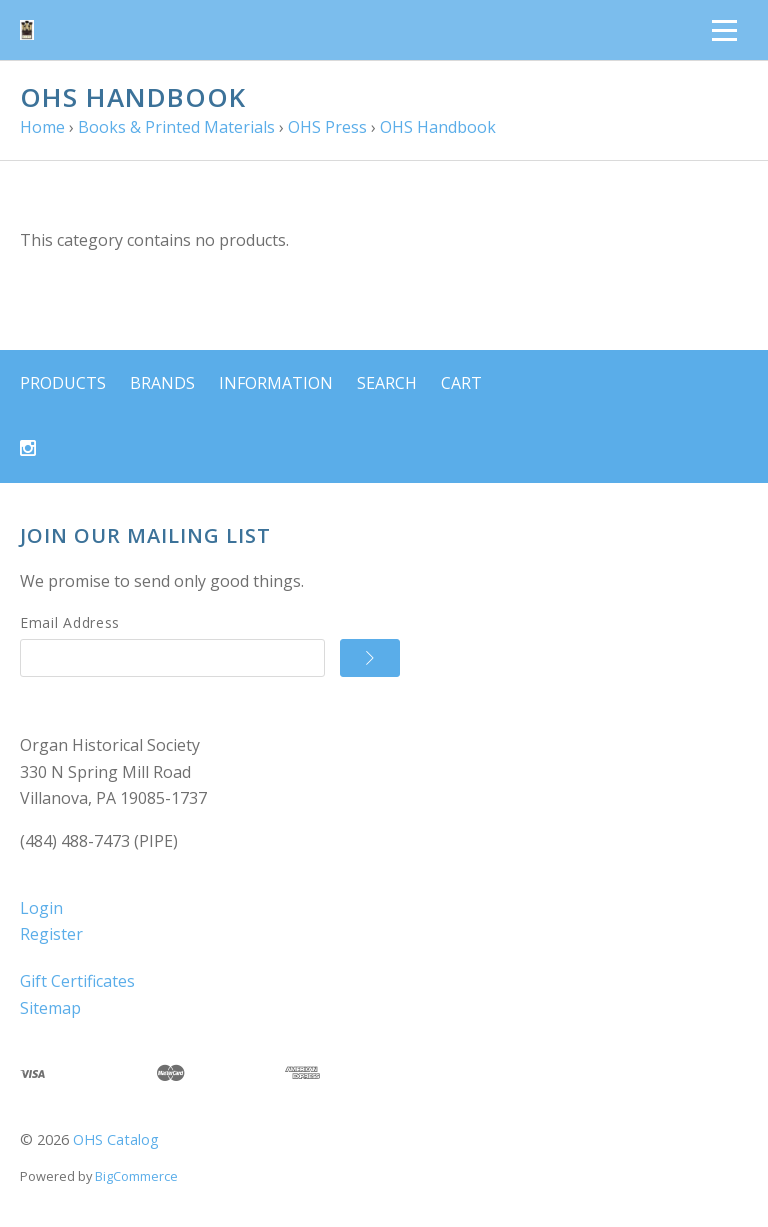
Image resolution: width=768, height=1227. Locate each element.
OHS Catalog (116, 1139)
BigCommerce (136, 1176)
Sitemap (50, 1008)
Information (276, 383)
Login (41, 908)
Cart (461, 383)
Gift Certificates (77, 981)
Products (63, 383)
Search (387, 383)
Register (51, 934)
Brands (162, 383)
